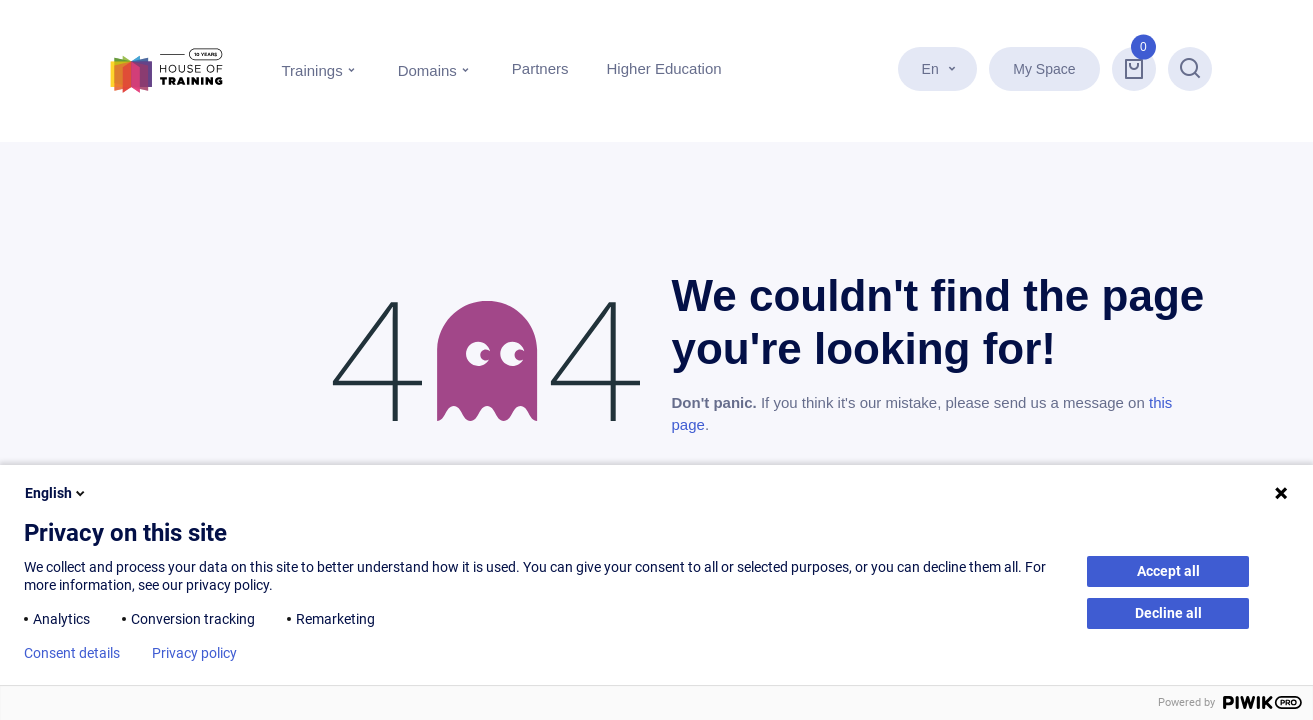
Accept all (1168, 571)
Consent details (72, 653)
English (56, 493)
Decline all (1168, 613)
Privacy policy (194, 653)
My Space (1044, 69)
